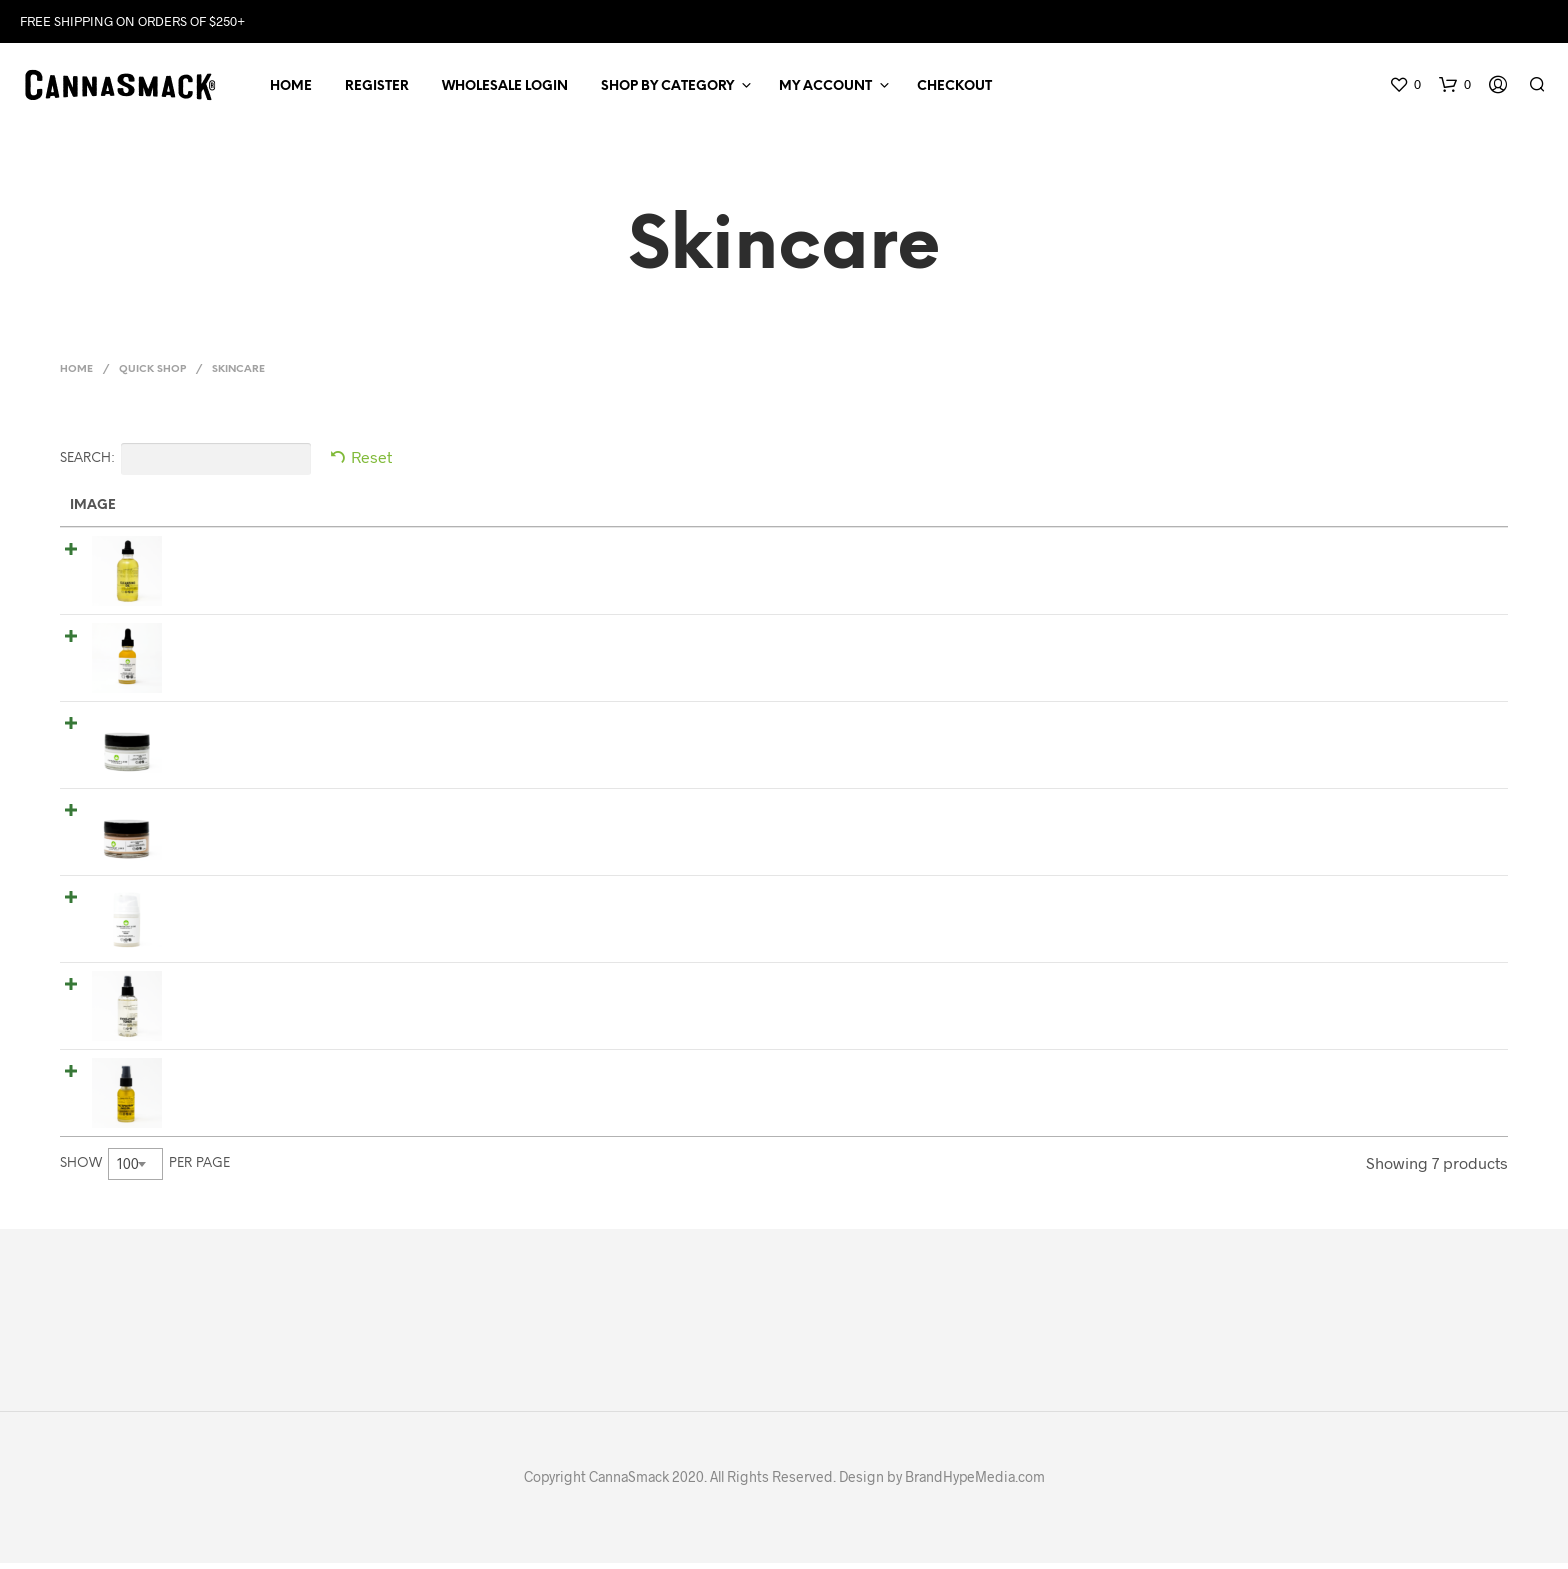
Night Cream (205, 813)
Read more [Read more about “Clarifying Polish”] (1441, 906)
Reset (371, 462)
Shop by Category (667, 89)
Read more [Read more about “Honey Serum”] (1441, 645)
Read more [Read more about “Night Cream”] (1441, 819)
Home (291, 89)
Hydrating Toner (217, 987)
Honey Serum (207, 639)
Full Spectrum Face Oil (240, 1074)
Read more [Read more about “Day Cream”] (1441, 732)
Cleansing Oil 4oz (222, 552)
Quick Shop (152, 375)
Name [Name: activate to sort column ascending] (181, 511)
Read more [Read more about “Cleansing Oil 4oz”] (1441, 558)
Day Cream (198, 726)
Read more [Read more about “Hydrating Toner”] (1441, 993)
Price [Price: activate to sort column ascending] (930, 511)
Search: (185, 465)
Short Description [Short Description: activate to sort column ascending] (543, 511)
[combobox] (135, 1169)
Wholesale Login (505, 89)
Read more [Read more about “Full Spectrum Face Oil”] (1441, 1080)
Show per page (145, 1169)
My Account (825, 89)
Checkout (954, 89)
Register (377, 89)
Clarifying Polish (218, 900)
